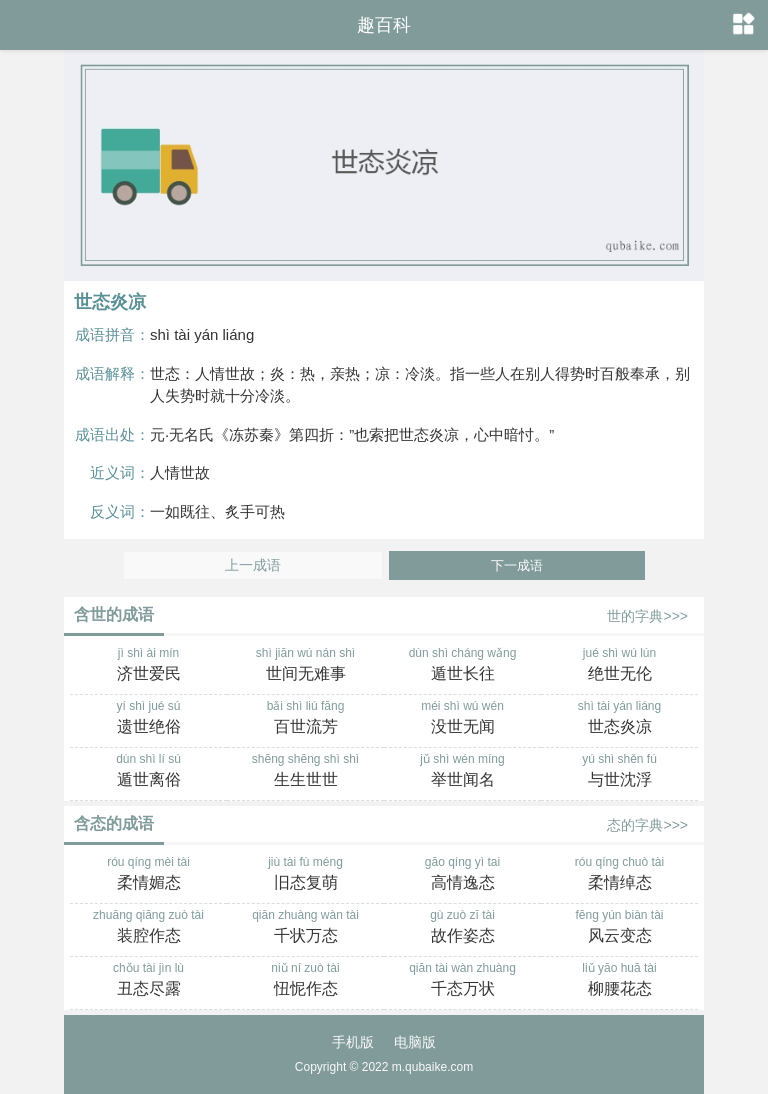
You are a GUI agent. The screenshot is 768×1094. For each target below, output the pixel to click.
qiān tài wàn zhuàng (462, 981)
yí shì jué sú (148, 719)
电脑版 (415, 1042)
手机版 (353, 1042)
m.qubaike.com (432, 1067)
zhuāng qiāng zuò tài (148, 928)
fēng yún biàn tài (619, 928)
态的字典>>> (647, 825)
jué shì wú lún (619, 666)
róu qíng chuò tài (619, 875)
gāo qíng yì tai (462, 875)
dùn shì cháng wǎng (462, 666)
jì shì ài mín (148, 666)
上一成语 (253, 565)
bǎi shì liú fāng (305, 719)
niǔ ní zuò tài (305, 981)
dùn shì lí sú (148, 772)
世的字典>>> (647, 616)
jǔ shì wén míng (462, 772)
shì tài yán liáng (619, 719)
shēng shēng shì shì (305, 772)
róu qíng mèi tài (148, 875)
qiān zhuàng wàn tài (305, 928)
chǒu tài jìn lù (148, 981)
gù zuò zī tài (462, 928)
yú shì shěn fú (619, 772)
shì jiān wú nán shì (305, 666)
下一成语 (517, 565)
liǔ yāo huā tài (619, 981)
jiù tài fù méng (305, 875)
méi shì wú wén (462, 719)
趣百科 (384, 25)
